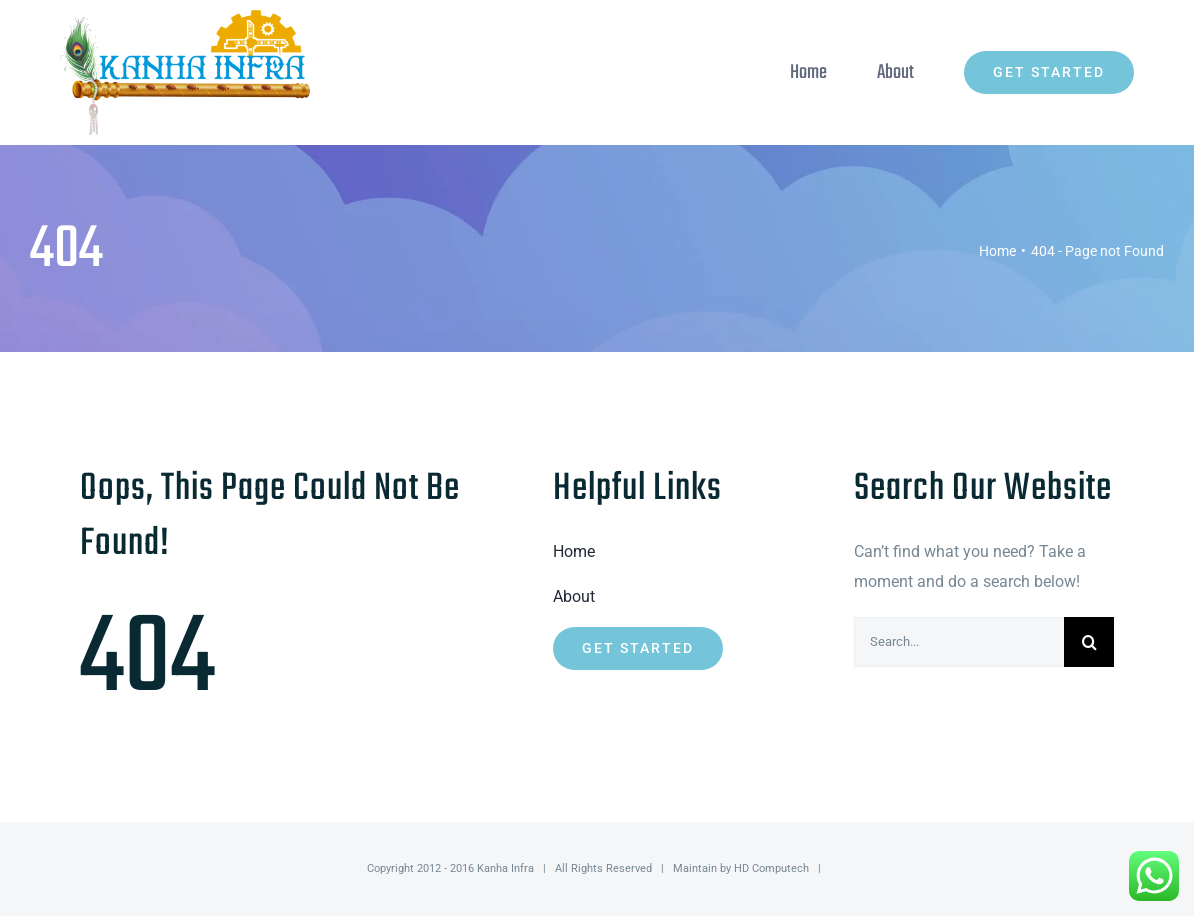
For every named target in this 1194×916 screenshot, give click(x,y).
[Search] (1089, 642)
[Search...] (959, 642)
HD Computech (771, 868)
